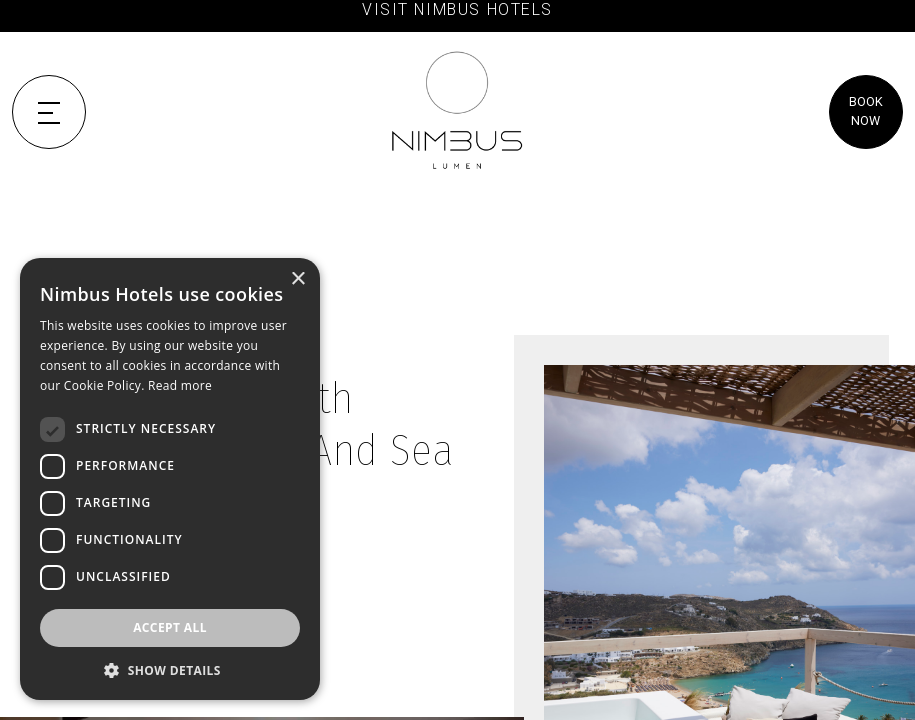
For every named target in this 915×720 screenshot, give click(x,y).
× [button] (297, 279)
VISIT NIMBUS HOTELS (457, 9)
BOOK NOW (866, 111)
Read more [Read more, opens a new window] (180, 385)
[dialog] (170, 479)
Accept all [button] (170, 627)
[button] (170, 670)
